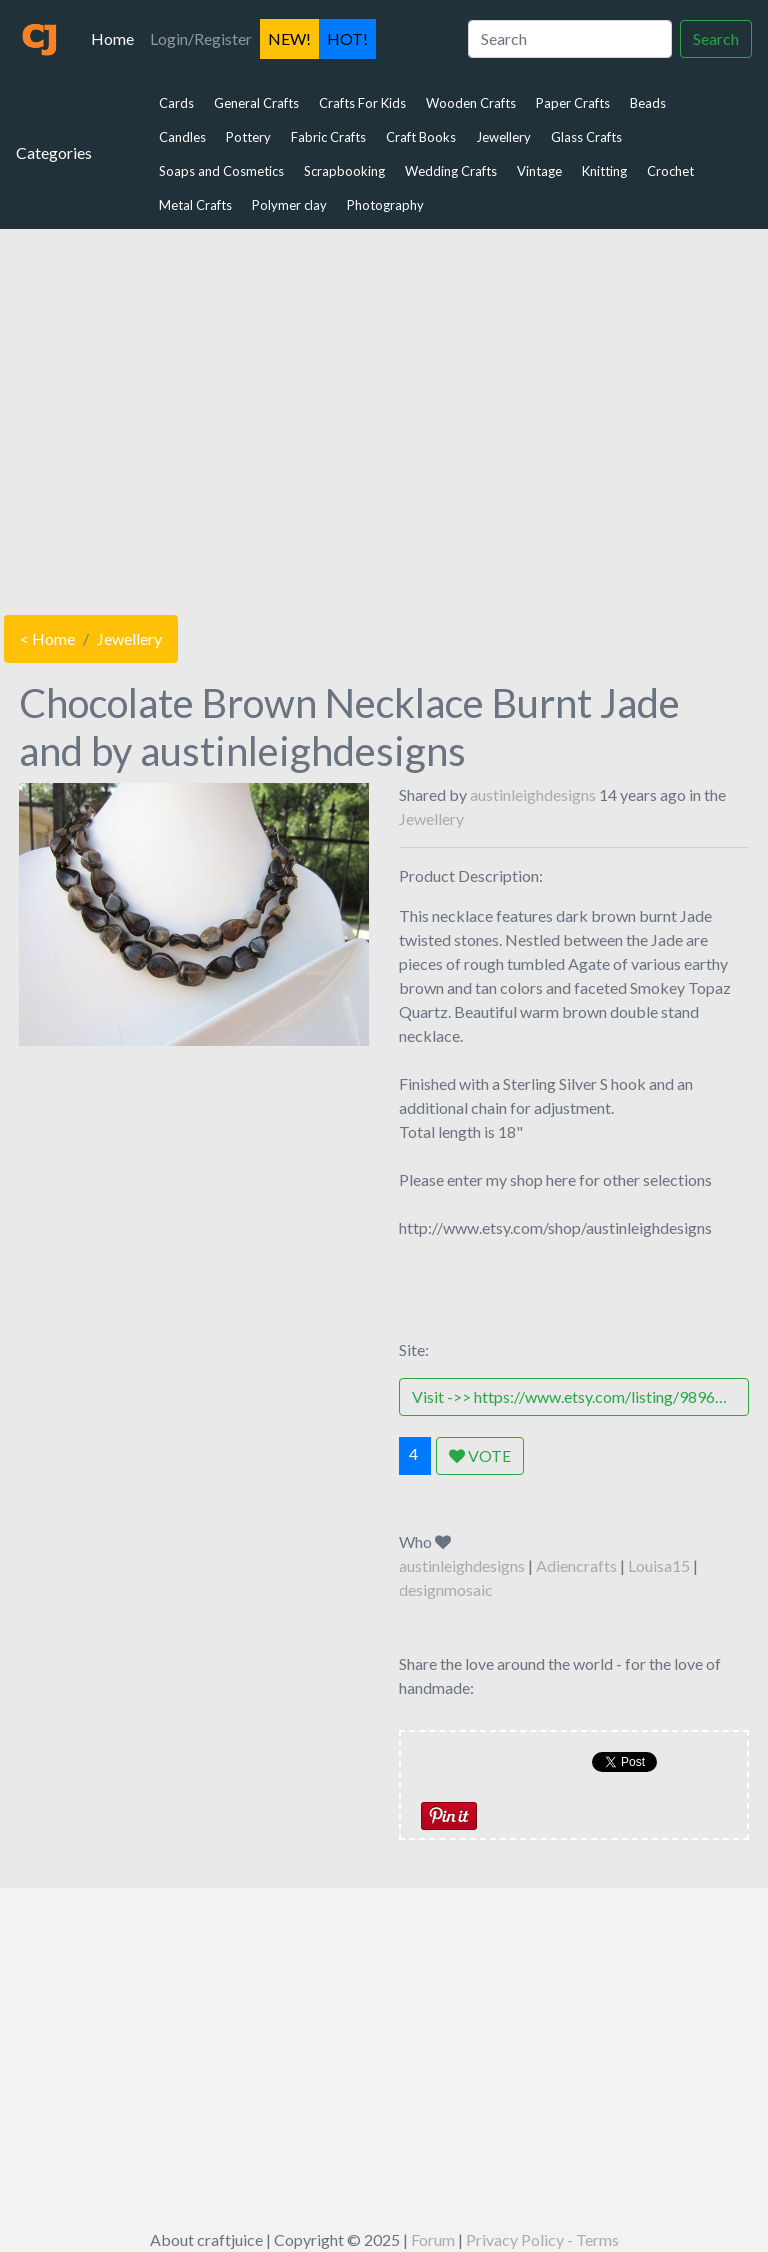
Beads (648, 103)
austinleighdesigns (533, 794)
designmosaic (446, 1589)
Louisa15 (659, 1565)
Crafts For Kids (362, 103)
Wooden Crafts (471, 103)
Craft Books (421, 137)
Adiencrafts (576, 1565)
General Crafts (256, 103)
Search (716, 38)
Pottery (248, 137)
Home (116, 37)
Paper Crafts (573, 103)
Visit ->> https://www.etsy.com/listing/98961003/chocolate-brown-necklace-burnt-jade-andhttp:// (580, 1396)
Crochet (670, 171)
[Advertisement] (384, 417)
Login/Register (201, 38)
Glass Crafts (586, 137)
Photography (385, 205)
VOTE (480, 1455)
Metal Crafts (195, 205)
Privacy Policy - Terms (542, 2239)
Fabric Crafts (328, 137)
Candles (182, 137)
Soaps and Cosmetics (221, 171)
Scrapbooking (344, 171)
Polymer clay (289, 205)
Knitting (604, 171)
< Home (47, 638)
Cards (176, 103)
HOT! (347, 38)
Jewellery (503, 137)
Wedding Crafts (451, 171)
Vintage (539, 171)
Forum (433, 2239)
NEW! (289, 38)
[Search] (570, 39)
